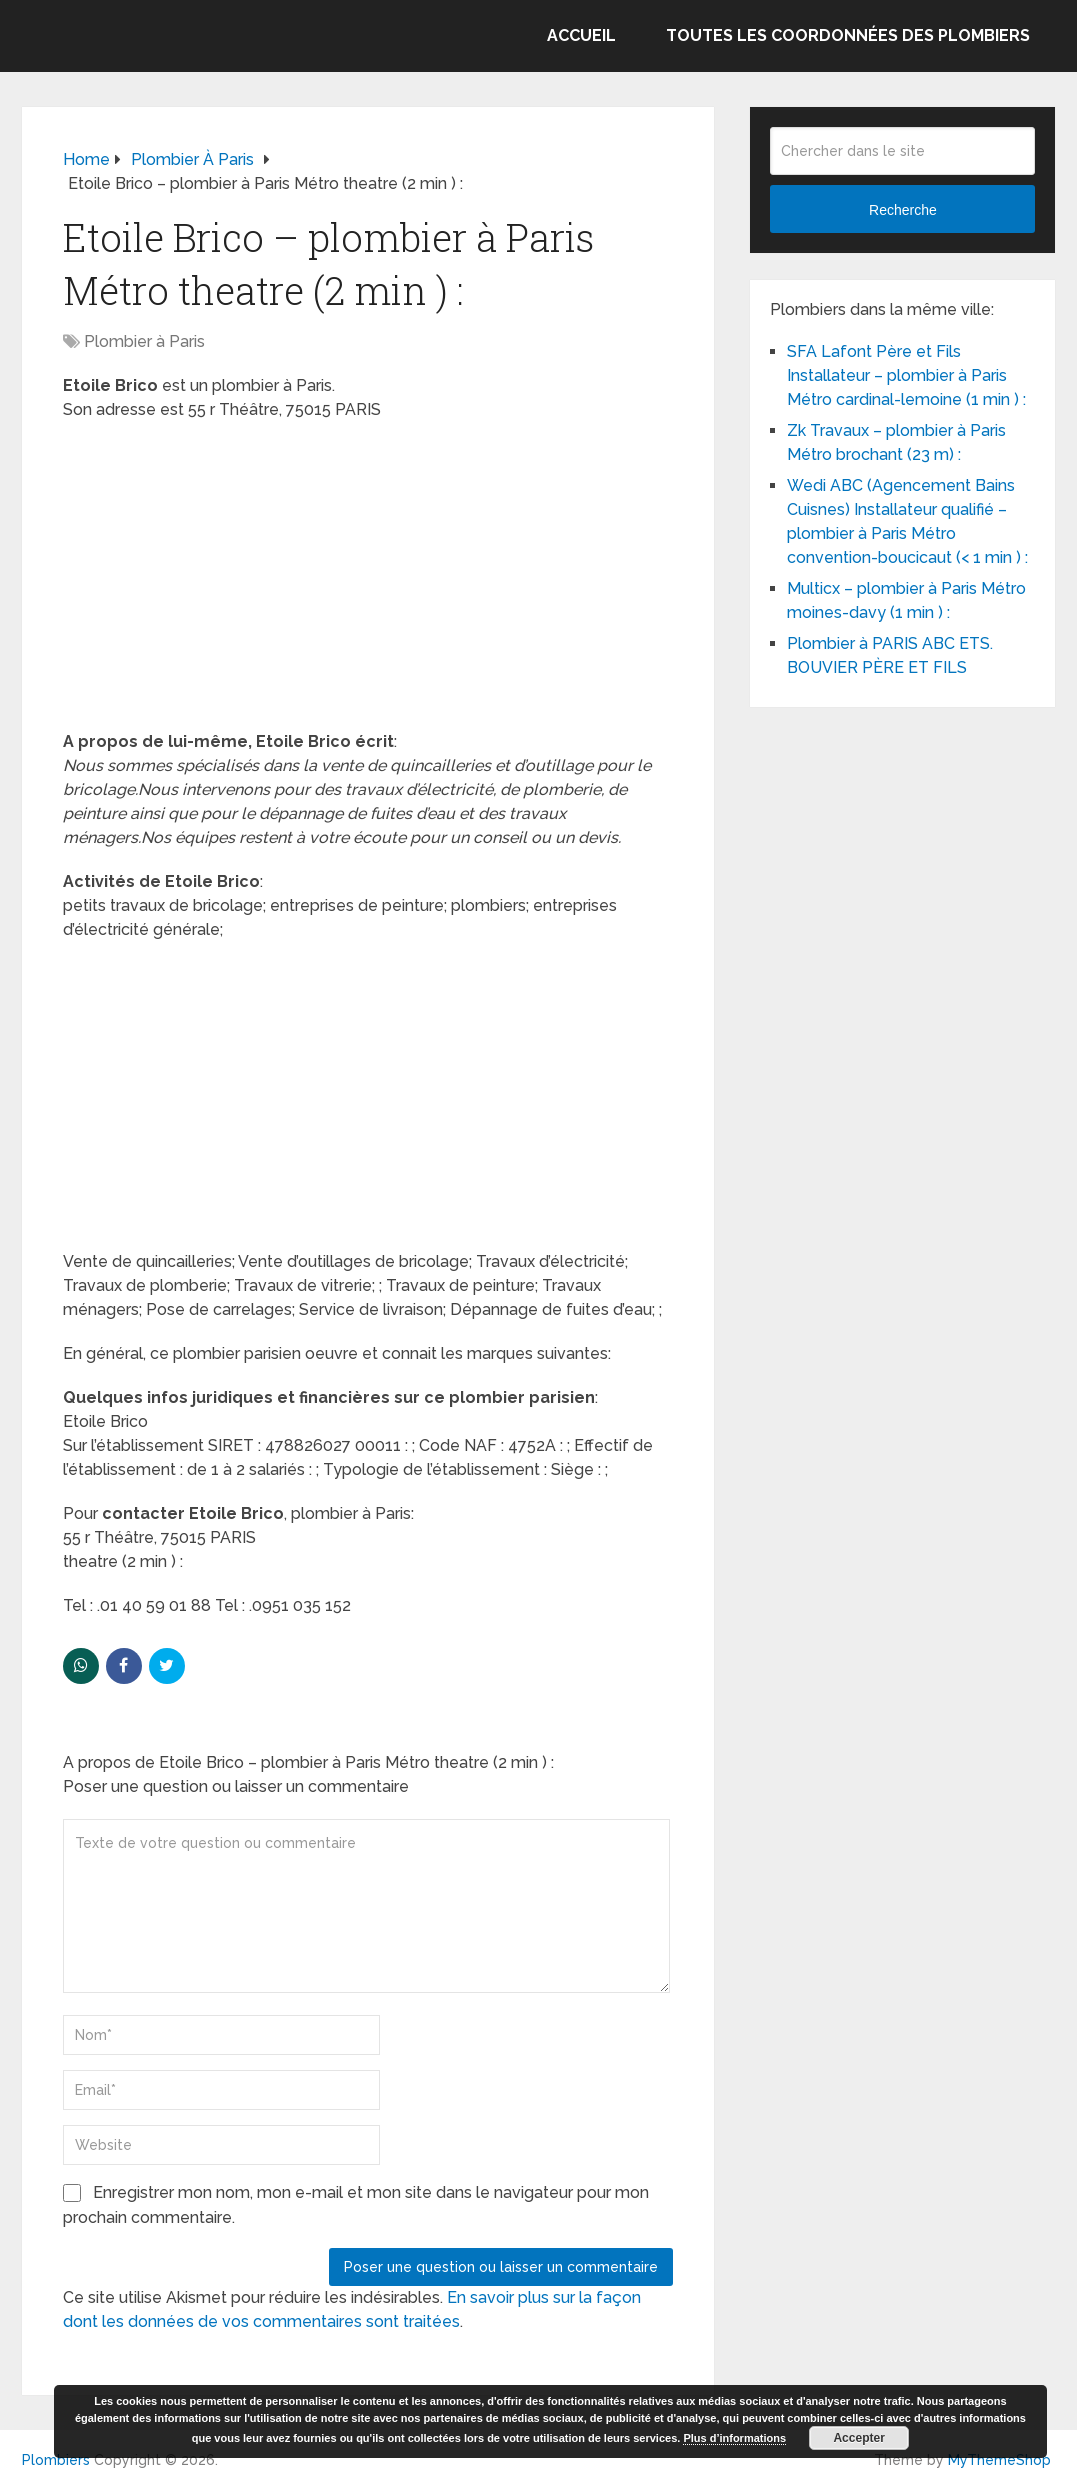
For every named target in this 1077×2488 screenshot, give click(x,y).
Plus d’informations (734, 2438)
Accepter (858, 2438)
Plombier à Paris (144, 341)
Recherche (903, 210)
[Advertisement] (368, 582)
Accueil (581, 35)
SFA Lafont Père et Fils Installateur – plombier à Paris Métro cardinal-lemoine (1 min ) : (906, 375)
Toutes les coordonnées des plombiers (848, 35)
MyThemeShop (999, 2460)
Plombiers (56, 2460)
